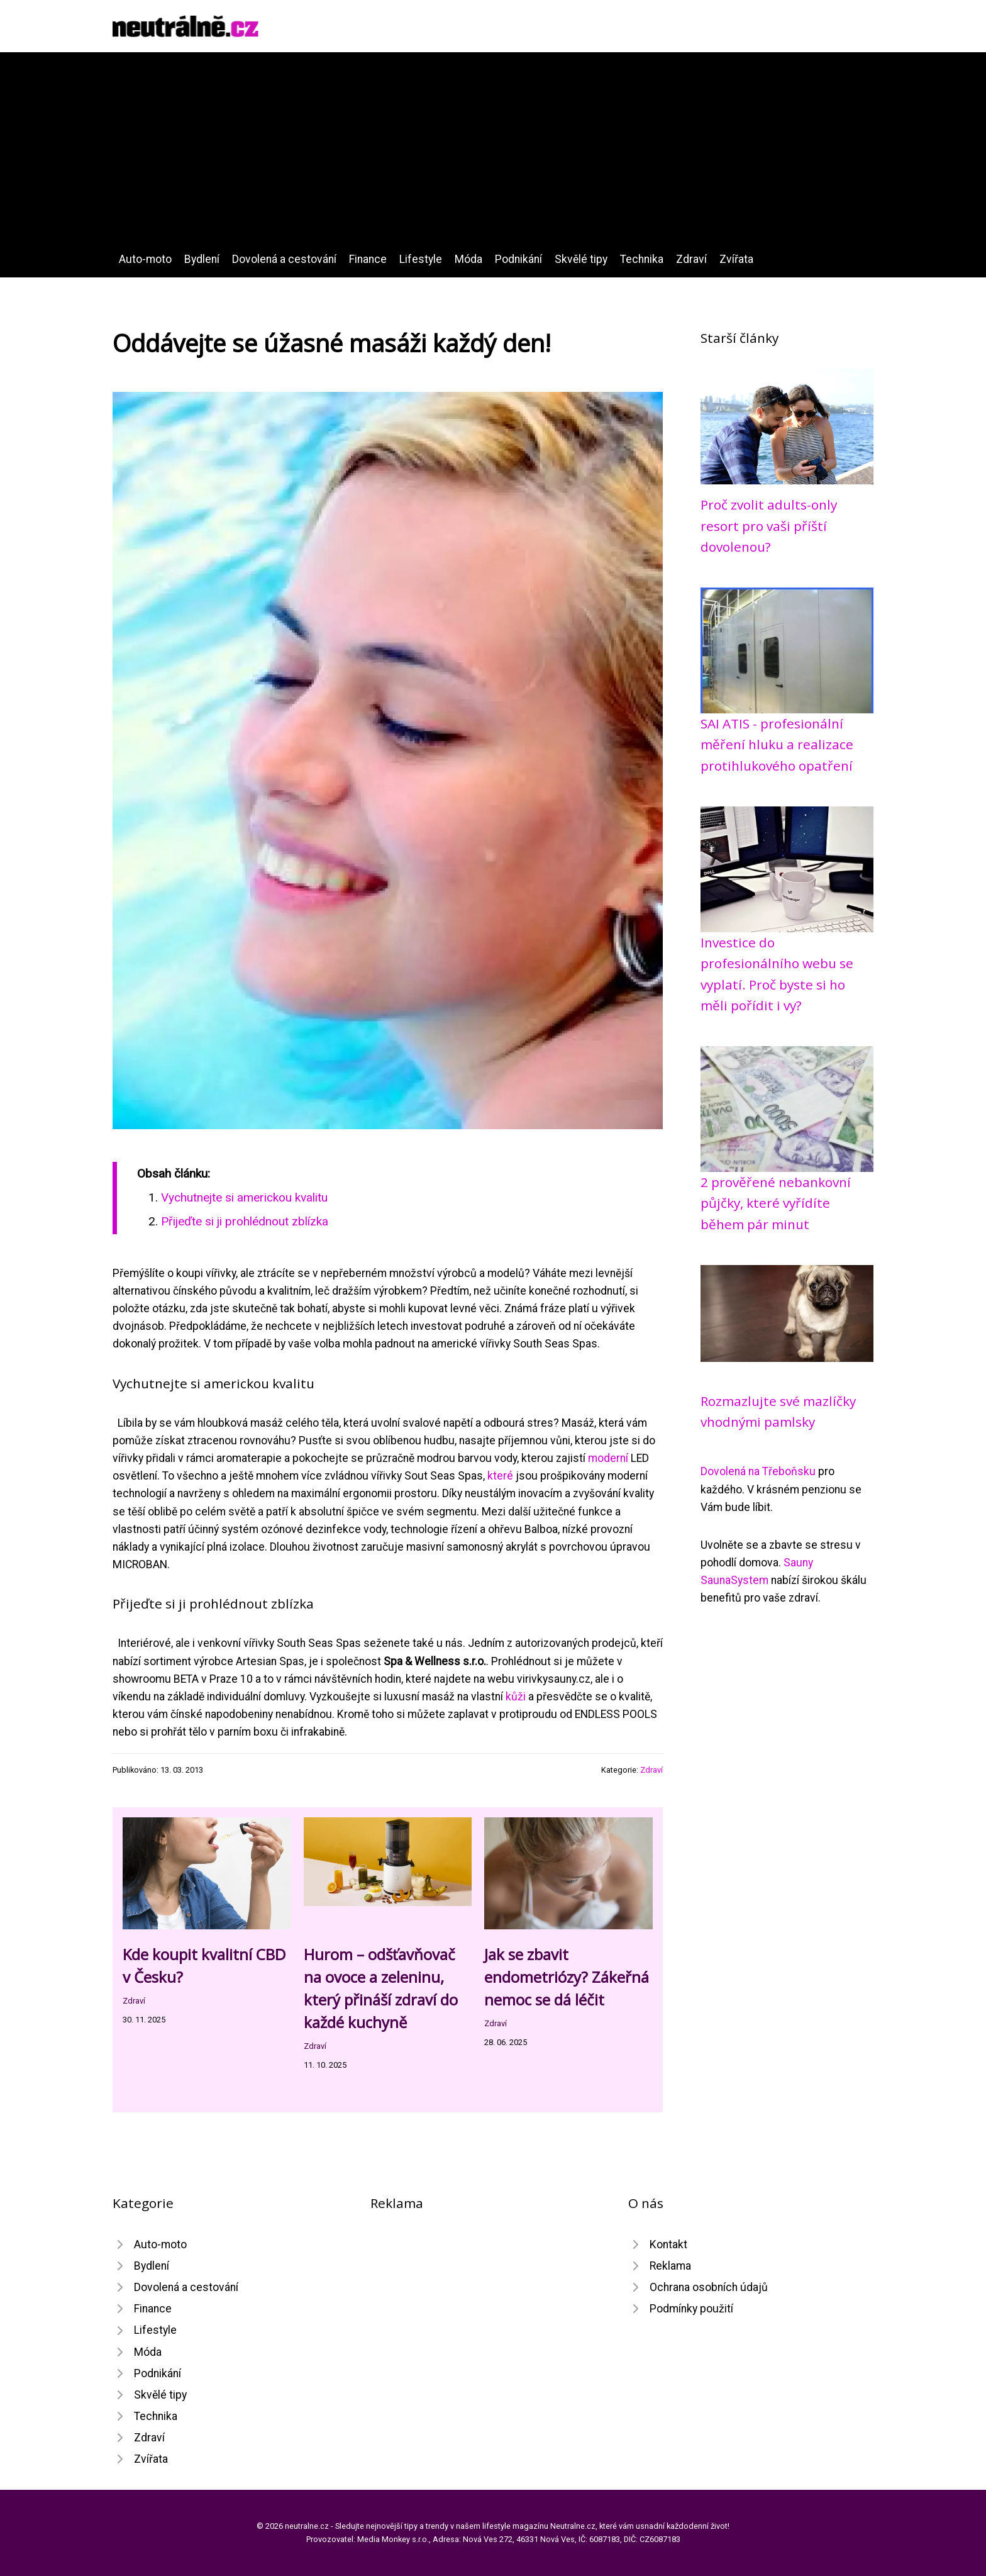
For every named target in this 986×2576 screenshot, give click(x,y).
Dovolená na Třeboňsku (758, 1471)
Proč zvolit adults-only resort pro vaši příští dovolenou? (769, 525)
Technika (641, 259)
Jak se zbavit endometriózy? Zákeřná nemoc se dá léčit (566, 1977)
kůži (516, 1696)
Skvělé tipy (581, 259)
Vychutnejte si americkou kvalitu (244, 1197)
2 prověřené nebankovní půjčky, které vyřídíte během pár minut (776, 1203)
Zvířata (736, 259)
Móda (468, 259)
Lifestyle (420, 259)
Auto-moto (145, 259)
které (500, 1475)
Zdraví (691, 259)
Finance (368, 259)
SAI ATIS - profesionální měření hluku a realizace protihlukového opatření (777, 744)
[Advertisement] (493, 156)
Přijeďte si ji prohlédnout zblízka (244, 1221)
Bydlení (201, 259)
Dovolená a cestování (284, 259)
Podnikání (518, 259)
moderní (608, 1458)
